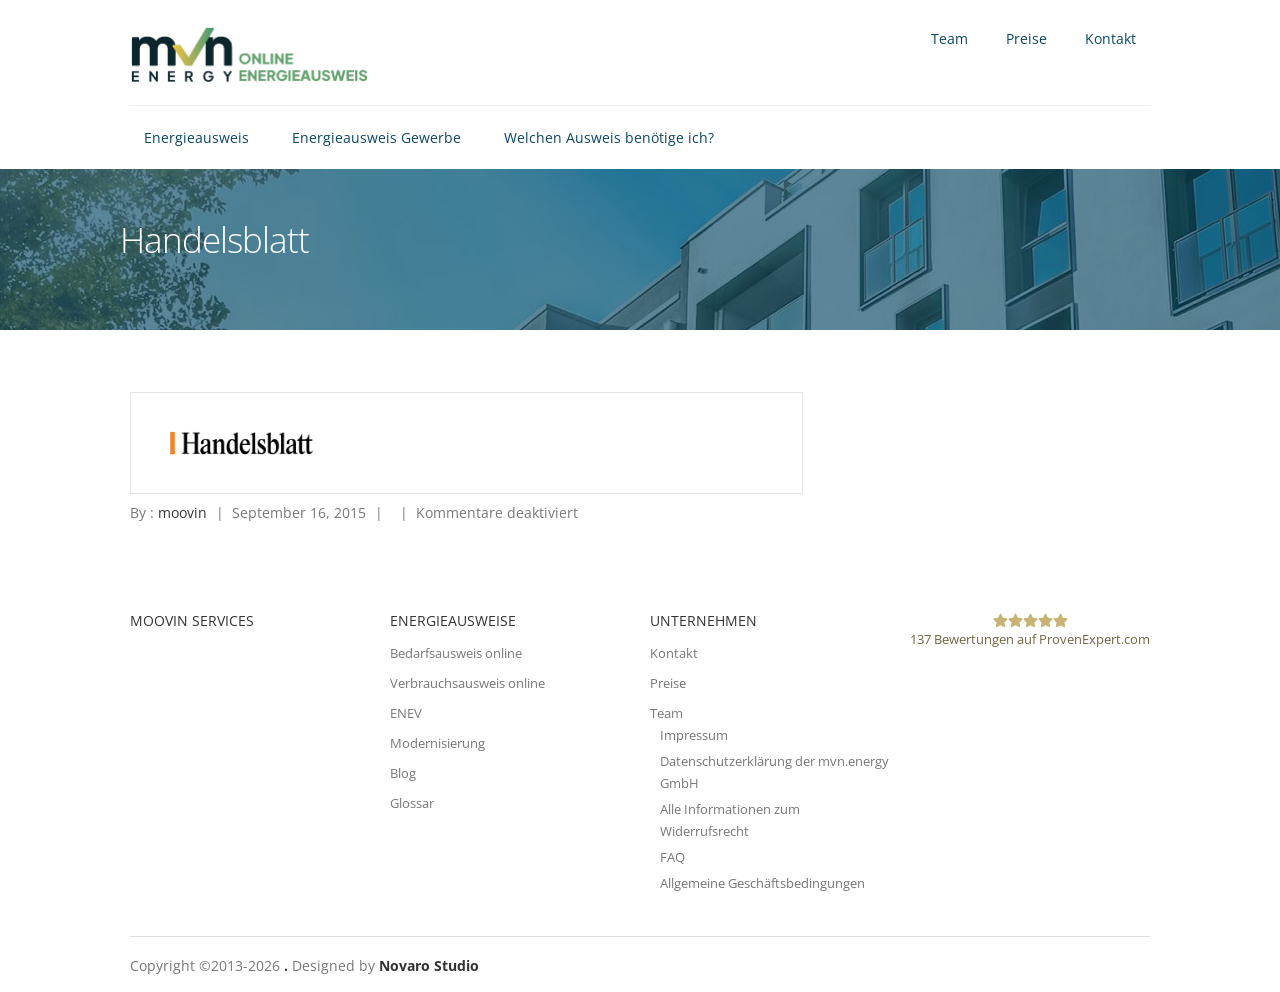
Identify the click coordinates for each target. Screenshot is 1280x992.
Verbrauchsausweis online (467, 683)
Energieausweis (196, 137)
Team (949, 38)
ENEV (406, 713)
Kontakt (1110, 38)
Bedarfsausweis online (456, 653)
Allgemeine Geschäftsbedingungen (762, 883)
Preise (1026, 38)
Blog (403, 773)
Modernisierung (437, 743)
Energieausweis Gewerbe (376, 137)
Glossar (412, 803)
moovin (182, 512)
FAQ (672, 857)
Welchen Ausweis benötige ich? (609, 137)
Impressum (694, 735)
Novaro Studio (429, 965)
